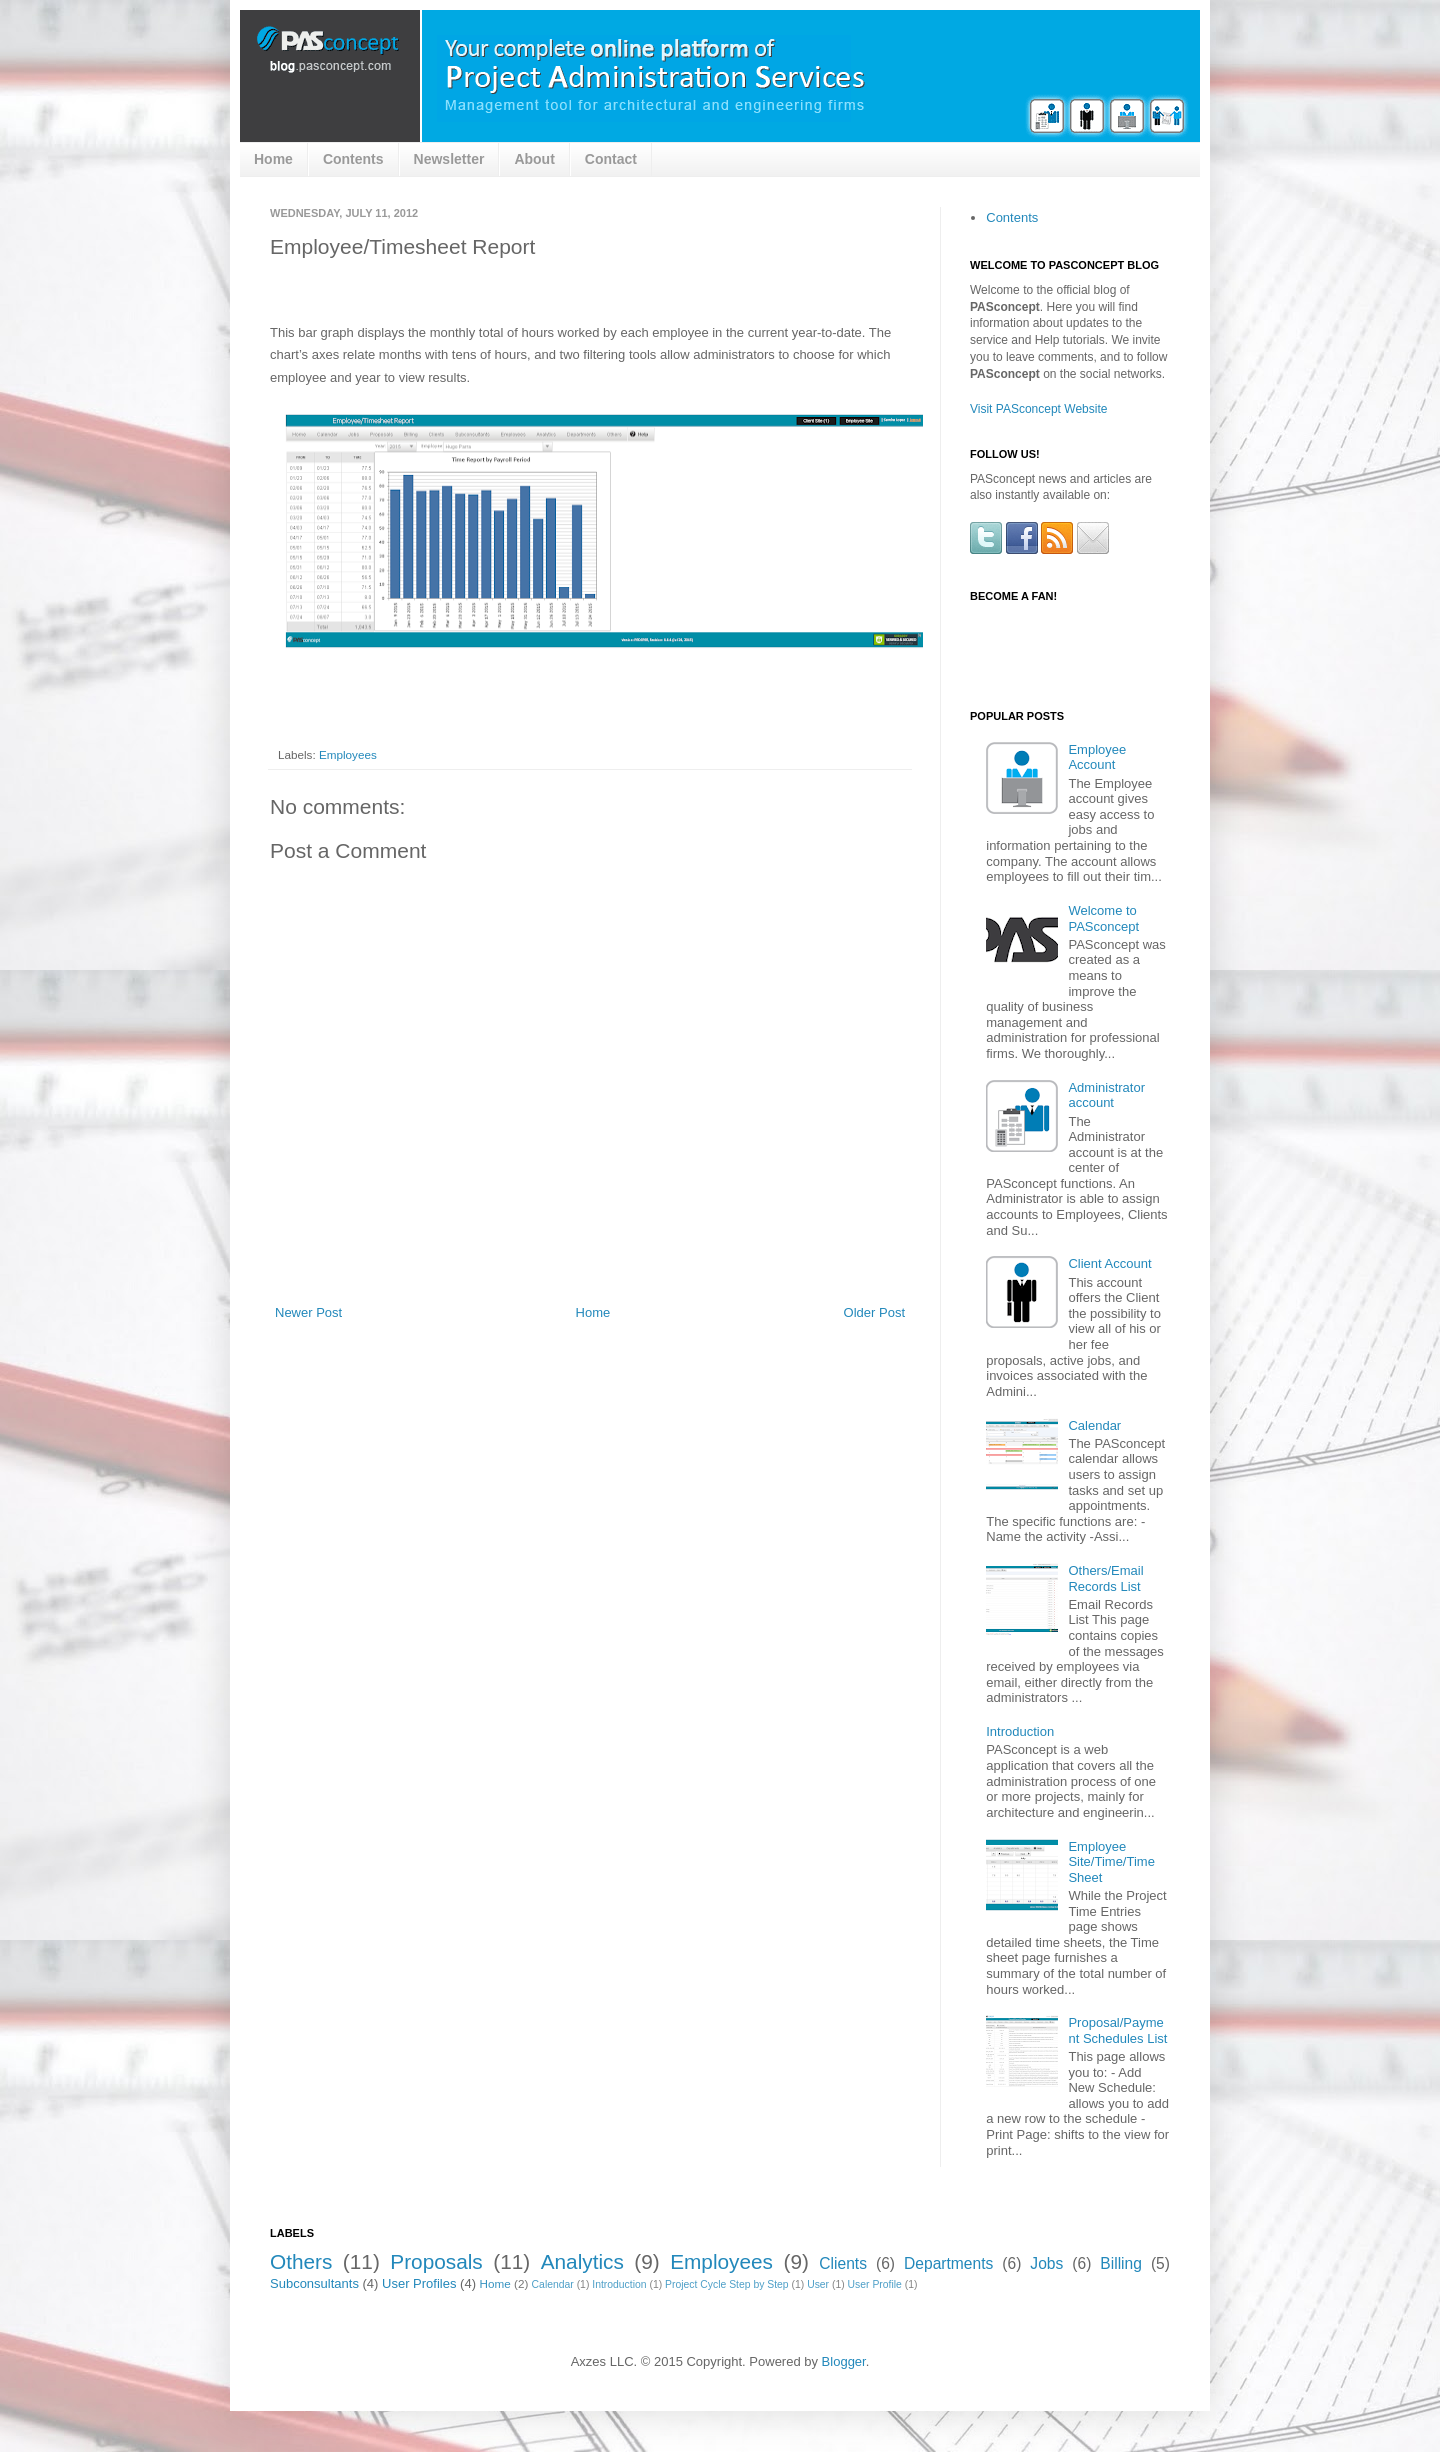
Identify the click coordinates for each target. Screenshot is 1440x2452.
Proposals (436, 2261)
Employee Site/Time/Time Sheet (1111, 1862)
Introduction (1020, 1731)
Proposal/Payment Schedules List (1117, 2030)
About (534, 159)
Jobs (1046, 2263)
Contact (611, 159)
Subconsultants (314, 2283)
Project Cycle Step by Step (727, 2284)
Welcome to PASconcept (1103, 918)
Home (273, 159)
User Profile (875, 2284)
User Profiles (419, 2283)
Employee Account (1097, 757)
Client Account (1109, 1263)
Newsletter (449, 159)
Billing (1121, 2263)
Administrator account (1106, 1095)
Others (301, 2261)
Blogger (844, 2361)
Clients (843, 2263)
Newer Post (308, 1312)
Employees (348, 754)
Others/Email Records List (1105, 1578)
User (818, 2284)
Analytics (582, 2261)
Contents (353, 159)
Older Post (874, 1312)
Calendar (1094, 1425)
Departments (948, 2263)
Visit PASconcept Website (1038, 409)
